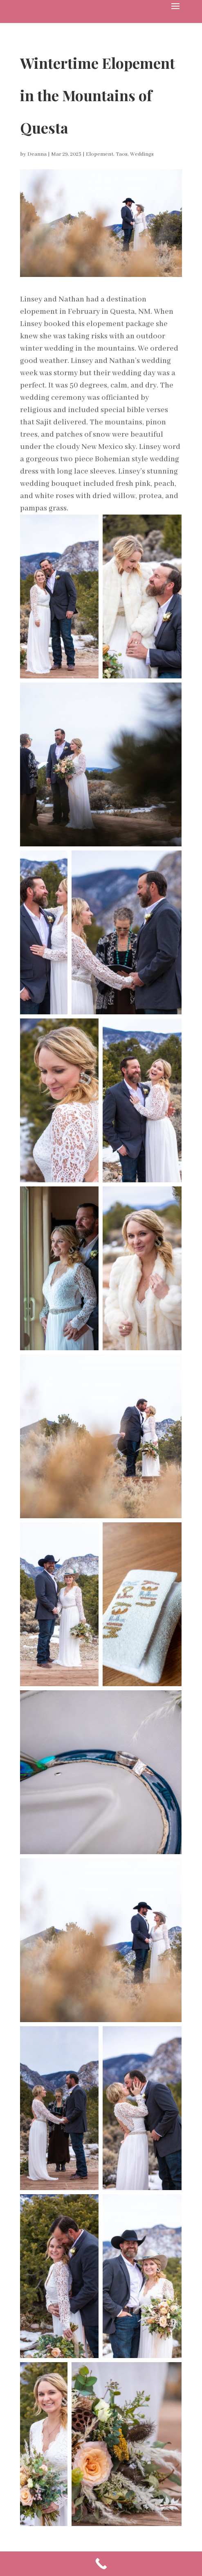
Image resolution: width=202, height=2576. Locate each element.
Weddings (142, 154)
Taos (122, 154)
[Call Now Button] (101, 2563)
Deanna (37, 154)
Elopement (99, 154)
